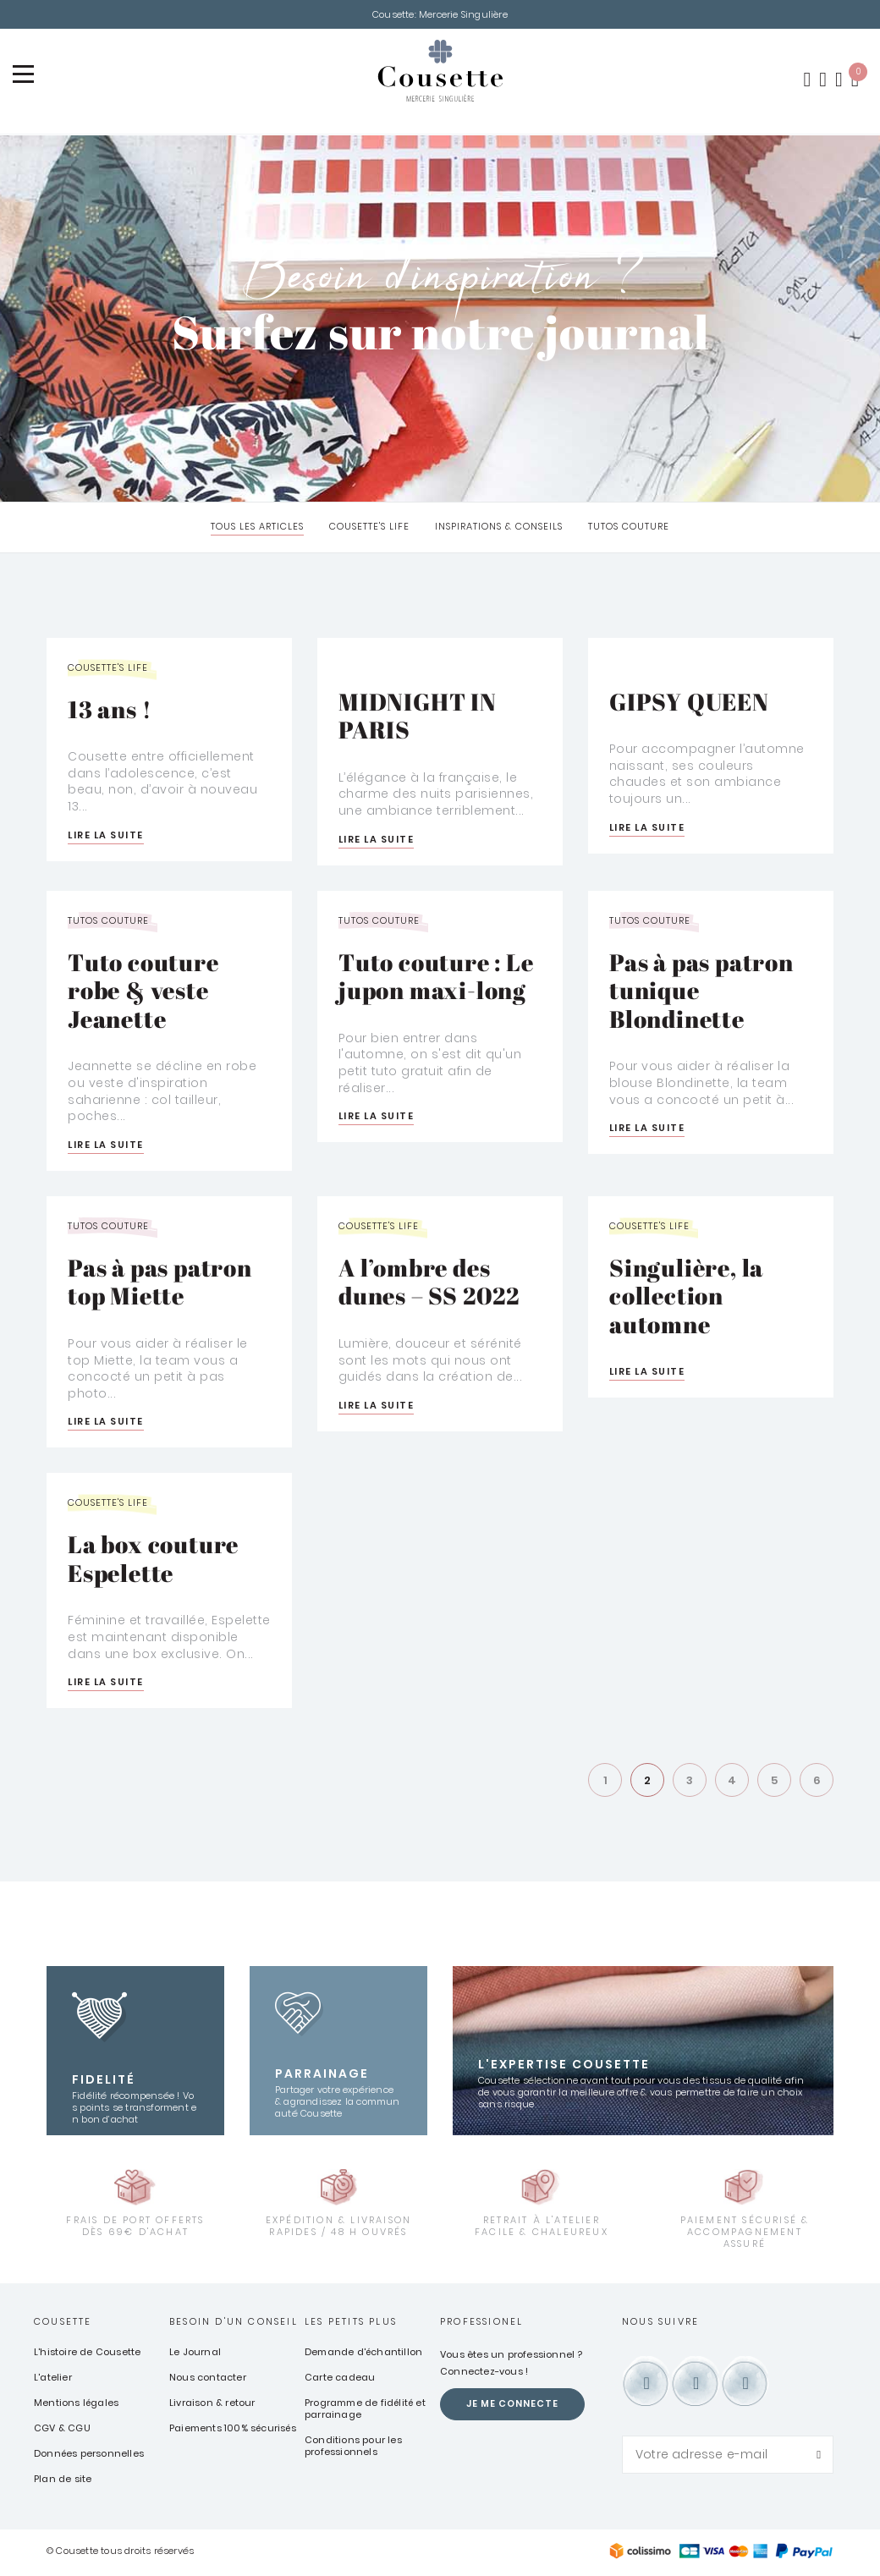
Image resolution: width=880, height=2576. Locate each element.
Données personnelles (89, 2456)
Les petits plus (351, 2324)
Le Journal (195, 2354)
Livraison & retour (212, 2405)
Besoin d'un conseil (233, 2324)
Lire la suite (106, 836)
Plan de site (62, 2481)
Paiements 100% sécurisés (232, 2430)
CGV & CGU (62, 2430)
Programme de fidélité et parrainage (365, 2411)
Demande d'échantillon (363, 2354)
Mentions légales (76, 2405)
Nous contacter (207, 2380)
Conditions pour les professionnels (353, 2448)
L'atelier (53, 2380)
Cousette (63, 2324)
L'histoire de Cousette (87, 2354)
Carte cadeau (340, 2380)
